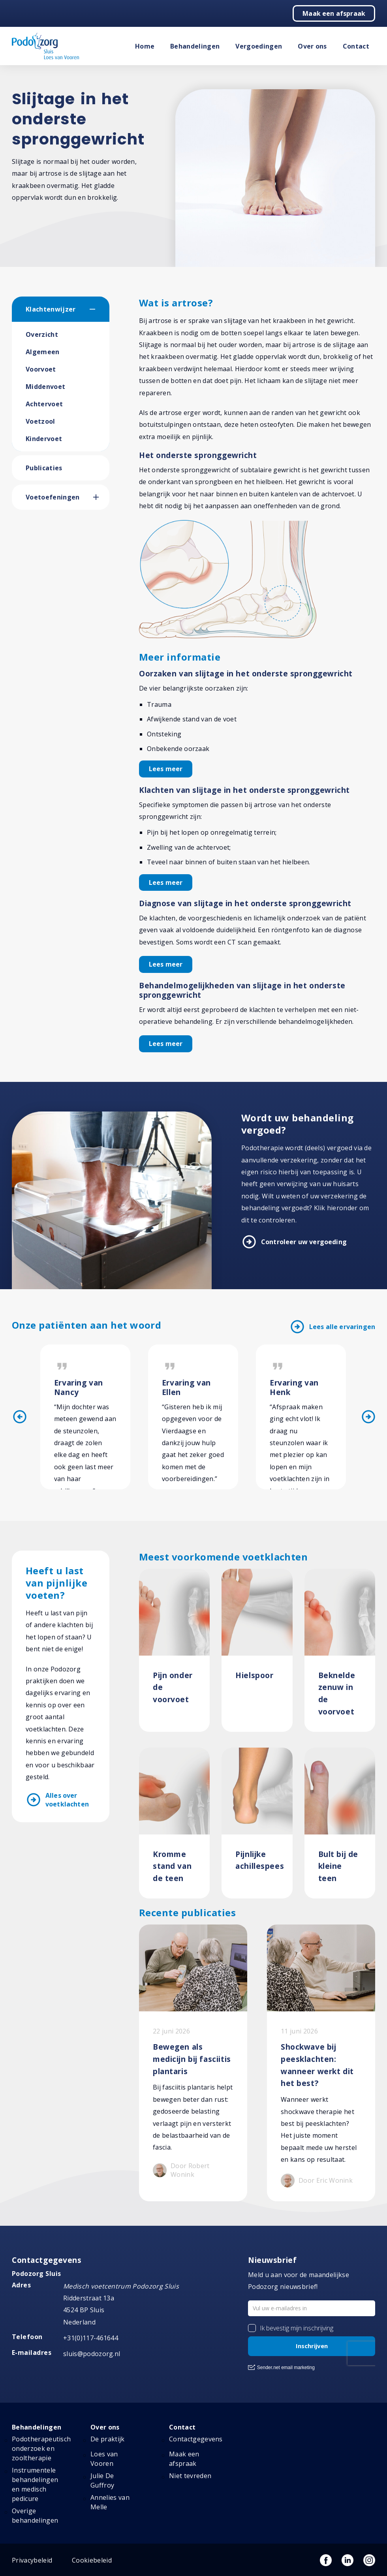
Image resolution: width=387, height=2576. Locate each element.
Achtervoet (44, 404)
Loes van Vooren (104, 2459)
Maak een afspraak (333, 13)
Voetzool (40, 421)
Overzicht (42, 334)
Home (144, 46)
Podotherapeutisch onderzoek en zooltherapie (41, 2448)
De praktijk (107, 2439)
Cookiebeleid (92, 2560)
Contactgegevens (196, 2439)
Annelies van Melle (110, 2502)
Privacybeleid (32, 2560)
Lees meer (165, 768)
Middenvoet (45, 386)
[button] (99, 309)
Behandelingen (195, 46)
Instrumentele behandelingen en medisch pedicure (35, 2484)
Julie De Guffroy (102, 2480)
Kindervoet (44, 438)
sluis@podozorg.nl (91, 2353)
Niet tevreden (190, 2475)
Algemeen (43, 351)
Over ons (312, 46)
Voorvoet (41, 369)
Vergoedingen (258, 46)
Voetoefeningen (52, 497)
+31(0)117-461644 (90, 2338)
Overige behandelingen (35, 2516)
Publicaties (44, 468)
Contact (356, 46)
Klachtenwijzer (50, 309)
